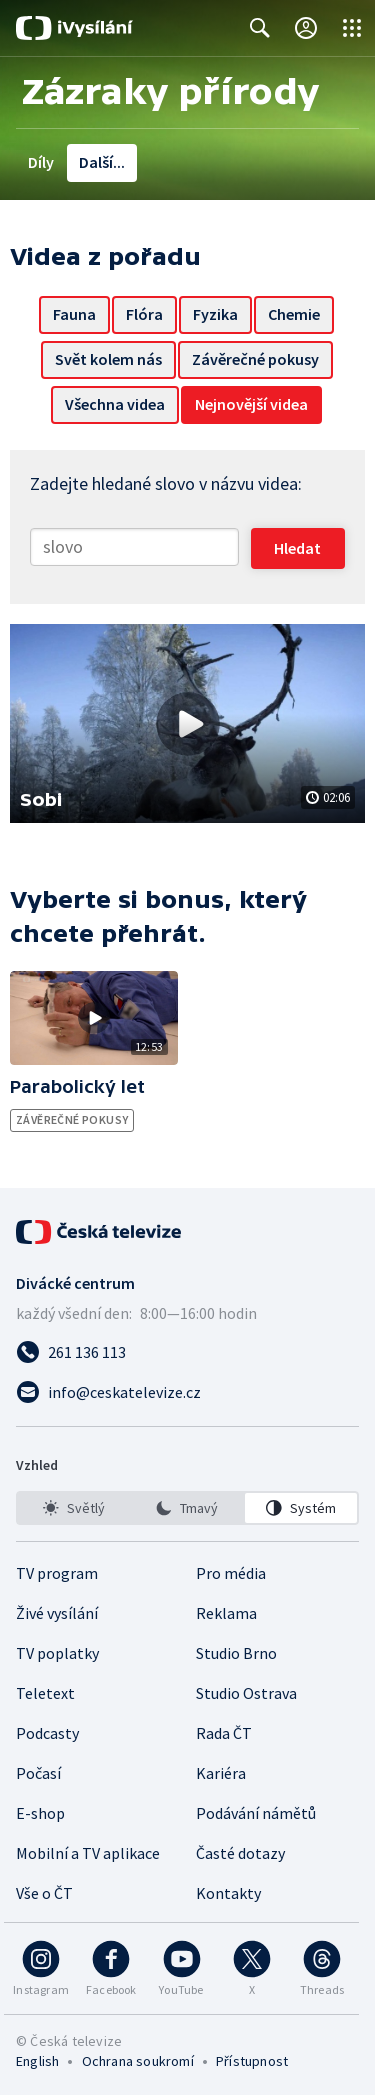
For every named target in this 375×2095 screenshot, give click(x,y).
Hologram (245, 162)
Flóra (144, 314)
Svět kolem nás (108, 359)
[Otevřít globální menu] (352, 28)
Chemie (294, 314)
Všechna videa (115, 404)
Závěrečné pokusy (255, 359)
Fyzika (215, 314)
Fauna (74, 314)
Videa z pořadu (131, 162)
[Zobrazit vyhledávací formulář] (260, 28)
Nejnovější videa (251, 404)
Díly (41, 162)
